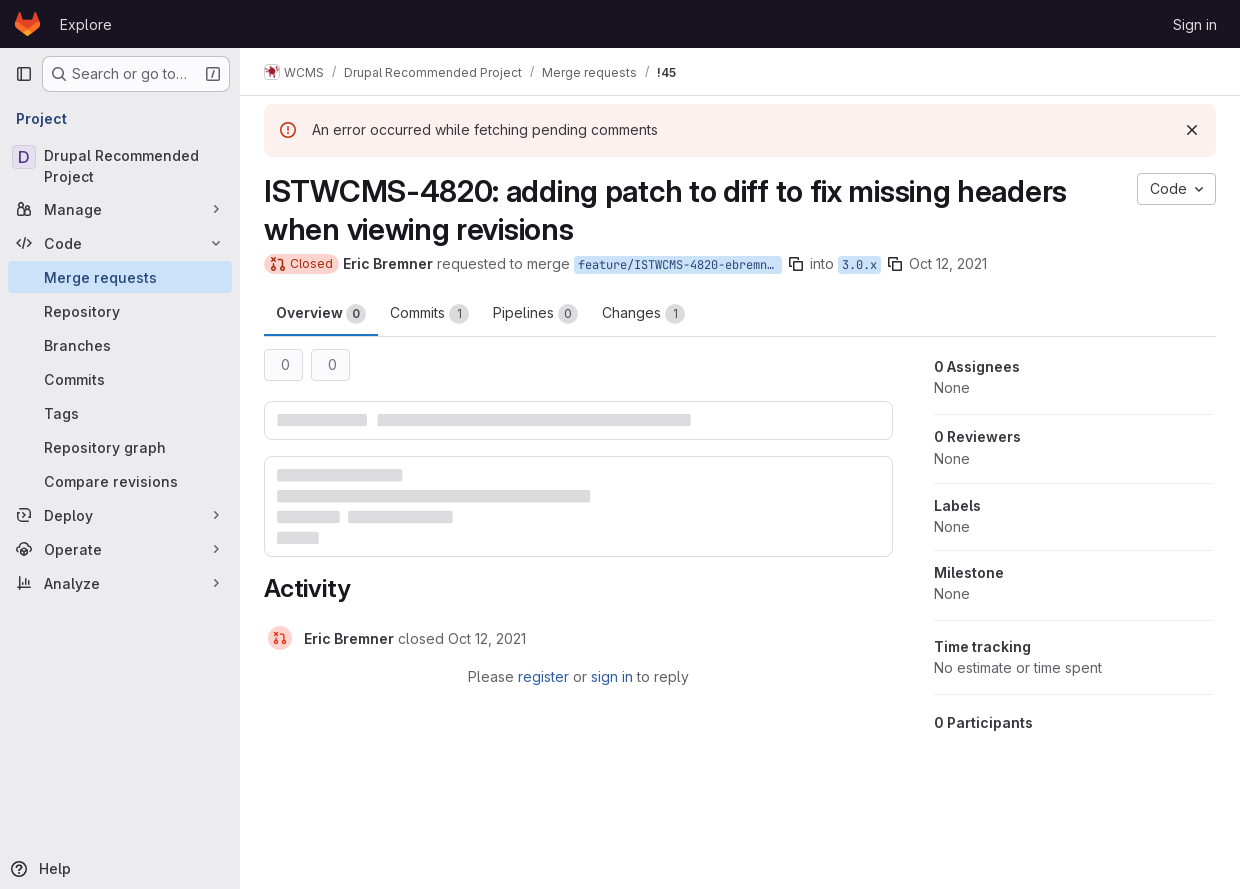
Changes (643, 314)
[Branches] (120, 345)
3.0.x (859, 265)
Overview (321, 314)
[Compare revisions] (120, 481)
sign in (612, 676)
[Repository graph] (120, 447)
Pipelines (535, 314)
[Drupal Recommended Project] (120, 166)
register (543, 676)
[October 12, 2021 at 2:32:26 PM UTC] (487, 638)
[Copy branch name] (796, 264)
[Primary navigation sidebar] (24, 74)
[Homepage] (27, 24)
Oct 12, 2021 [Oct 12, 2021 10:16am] (948, 263)
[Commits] (120, 379)
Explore (86, 24)
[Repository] (120, 311)
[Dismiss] (1192, 130)
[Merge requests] (120, 277)
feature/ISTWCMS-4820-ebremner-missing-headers (680, 265)
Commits (429, 314)
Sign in (1195, 24)
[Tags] (120, 413)
